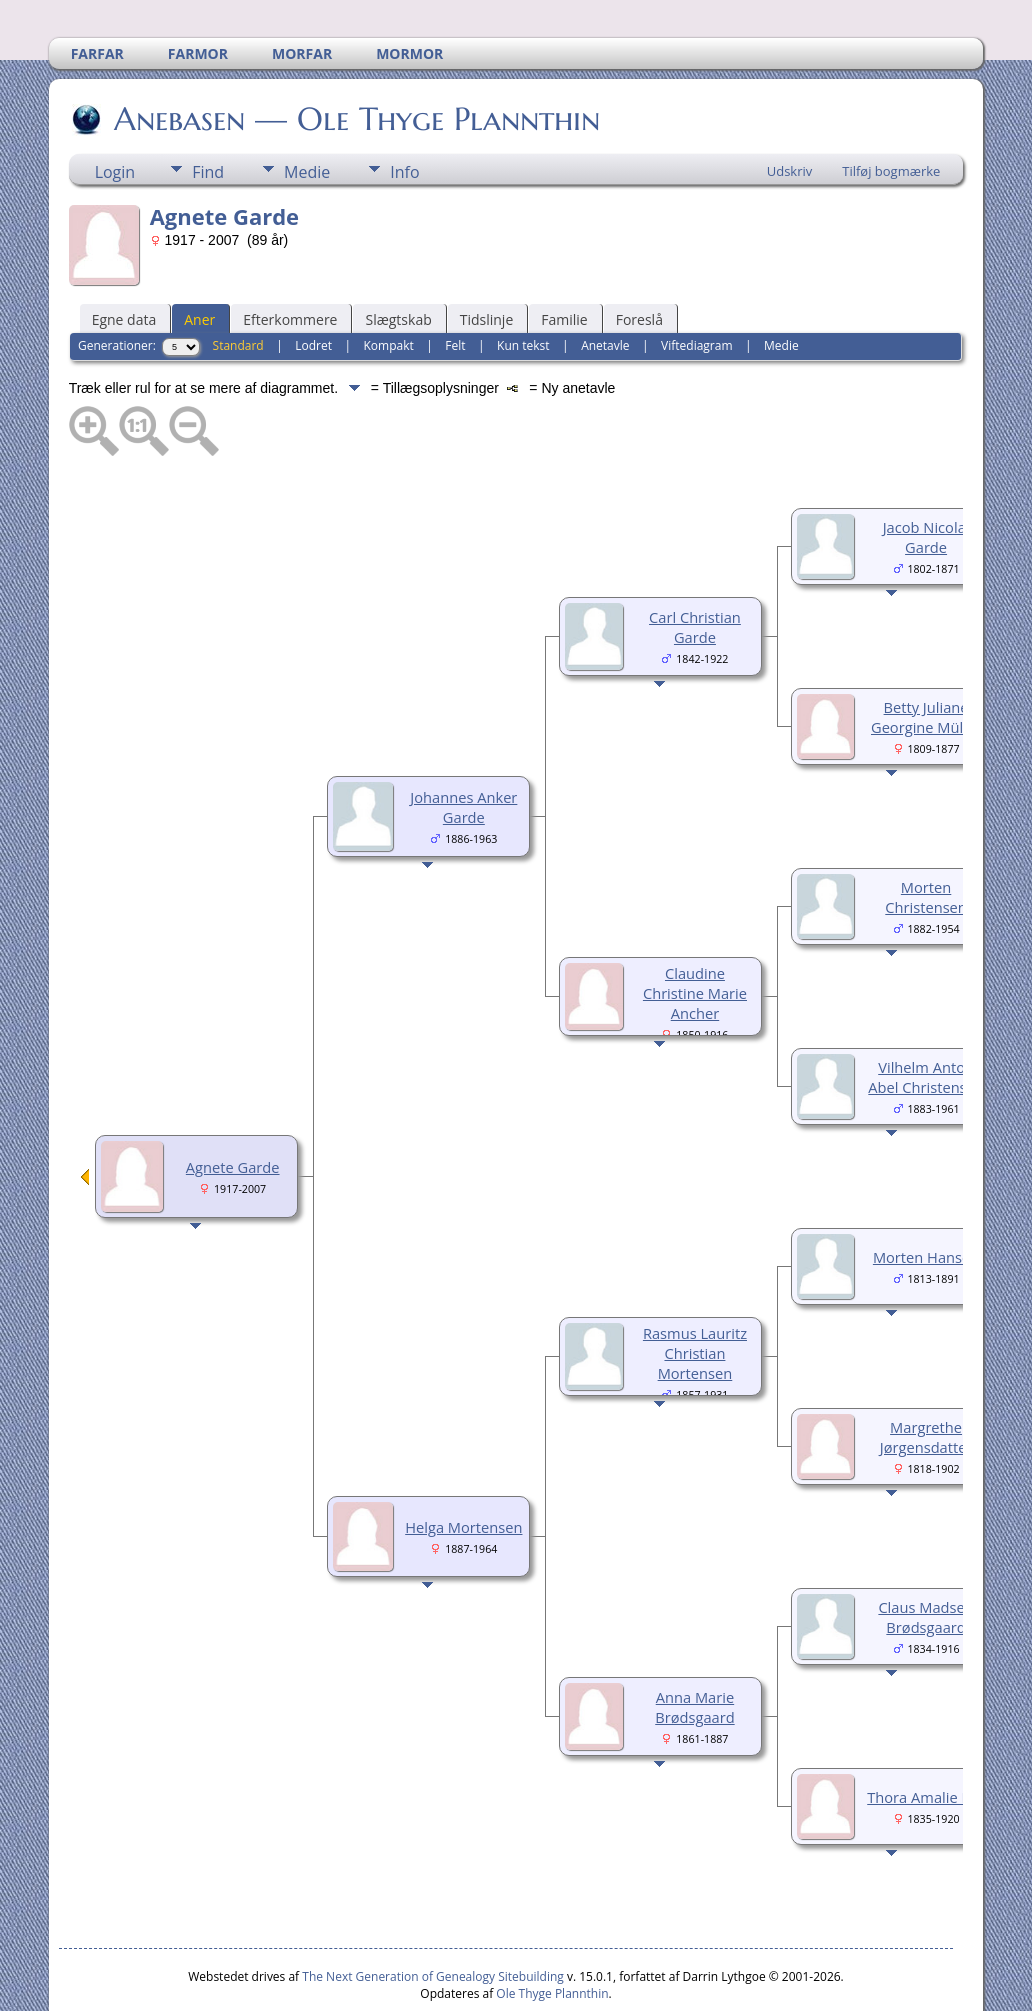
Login (115, 112)
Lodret (313, 285)
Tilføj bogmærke (891, 111)
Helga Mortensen (463, 1467)
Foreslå (639, 259)
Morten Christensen (926, 837)
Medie (307, 112)
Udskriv (790, 111)
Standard (238, 285)
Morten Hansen (926, 1197)
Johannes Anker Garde (463, 747)
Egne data (124, 259)
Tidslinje (487, 259)
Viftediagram (696, 285)
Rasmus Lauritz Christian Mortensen (695, 1293)
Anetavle (605, 285)
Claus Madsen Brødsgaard (925, 1557)
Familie (564, 259)
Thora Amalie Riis (926, 1737)
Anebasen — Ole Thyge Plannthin (355, 59)
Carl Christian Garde (695, 567)
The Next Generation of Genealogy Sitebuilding (433, 1916)
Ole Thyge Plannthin (552, 1933)
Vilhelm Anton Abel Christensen (926, 1017)
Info (404, 112)
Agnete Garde (233, 1107)
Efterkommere (290, 259)
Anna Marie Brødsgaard (694, 1647)
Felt (455, 285)
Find (208, 112)
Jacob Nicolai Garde (926, 477)
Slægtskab (398, 259)
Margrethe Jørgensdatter (926, 1377)
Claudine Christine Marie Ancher (695, 933)
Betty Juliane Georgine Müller (926, 657)
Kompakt (389, 285)
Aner (199, 259)
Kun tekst (523, 285)
